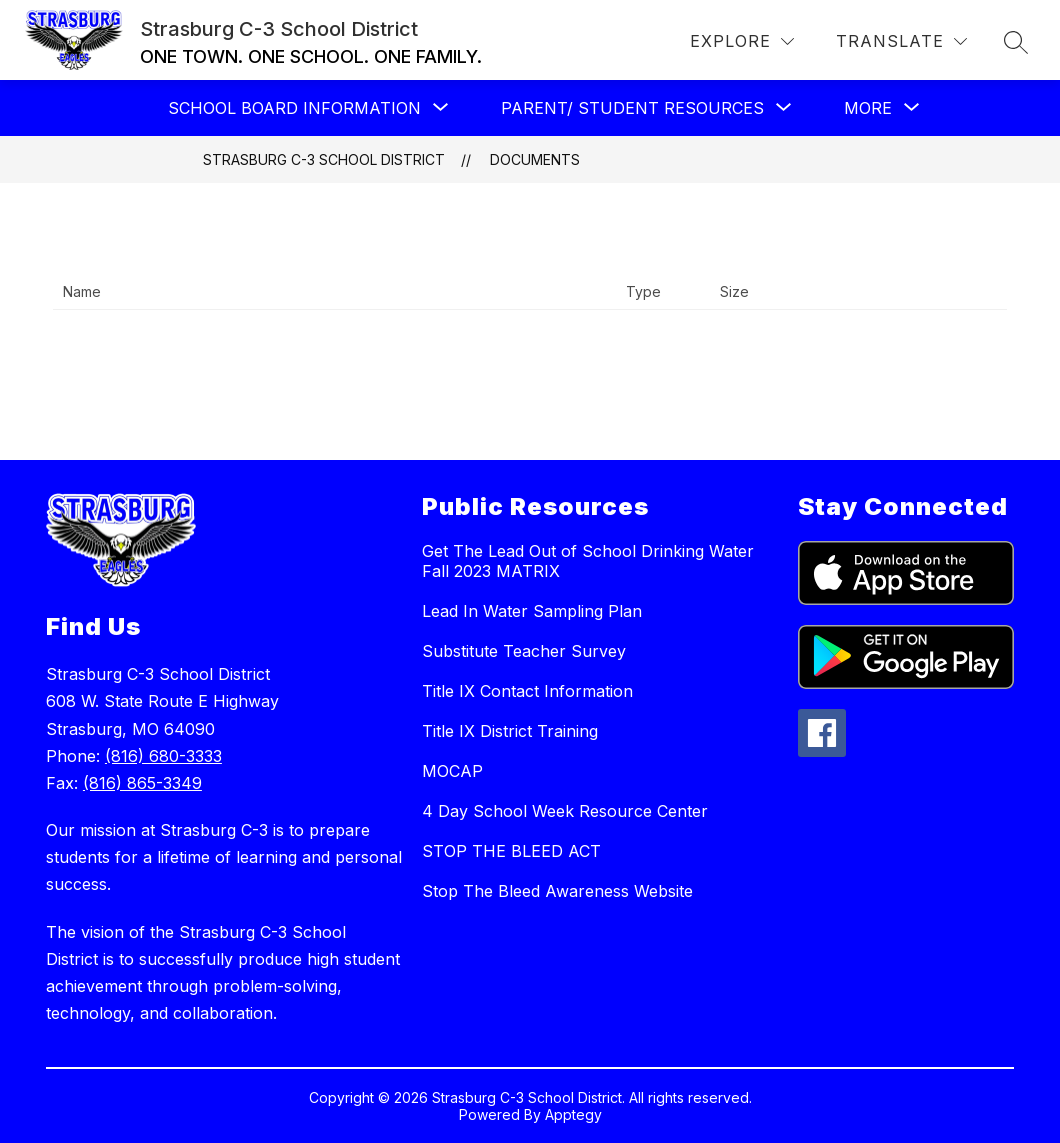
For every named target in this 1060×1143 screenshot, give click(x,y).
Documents (535, 159)
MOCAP (452, 771)
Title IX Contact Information (527, 691)
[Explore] (742, 41)
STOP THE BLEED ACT (511, 851)
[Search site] (1016, 42)
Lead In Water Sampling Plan (532, 611)
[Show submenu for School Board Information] (294, 108)
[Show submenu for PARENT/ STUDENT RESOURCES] (632, 108)
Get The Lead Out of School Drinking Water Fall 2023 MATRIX (588, 561)
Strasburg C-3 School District (324, 159)
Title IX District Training (510, 731)
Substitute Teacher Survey (524, 651)
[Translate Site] (901, 41)
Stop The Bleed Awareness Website (557, 891)
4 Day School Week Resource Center (565, 811)
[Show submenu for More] (868, 108)
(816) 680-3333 (163, 756)
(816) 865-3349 (142, 783)
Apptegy (573, 1114)
